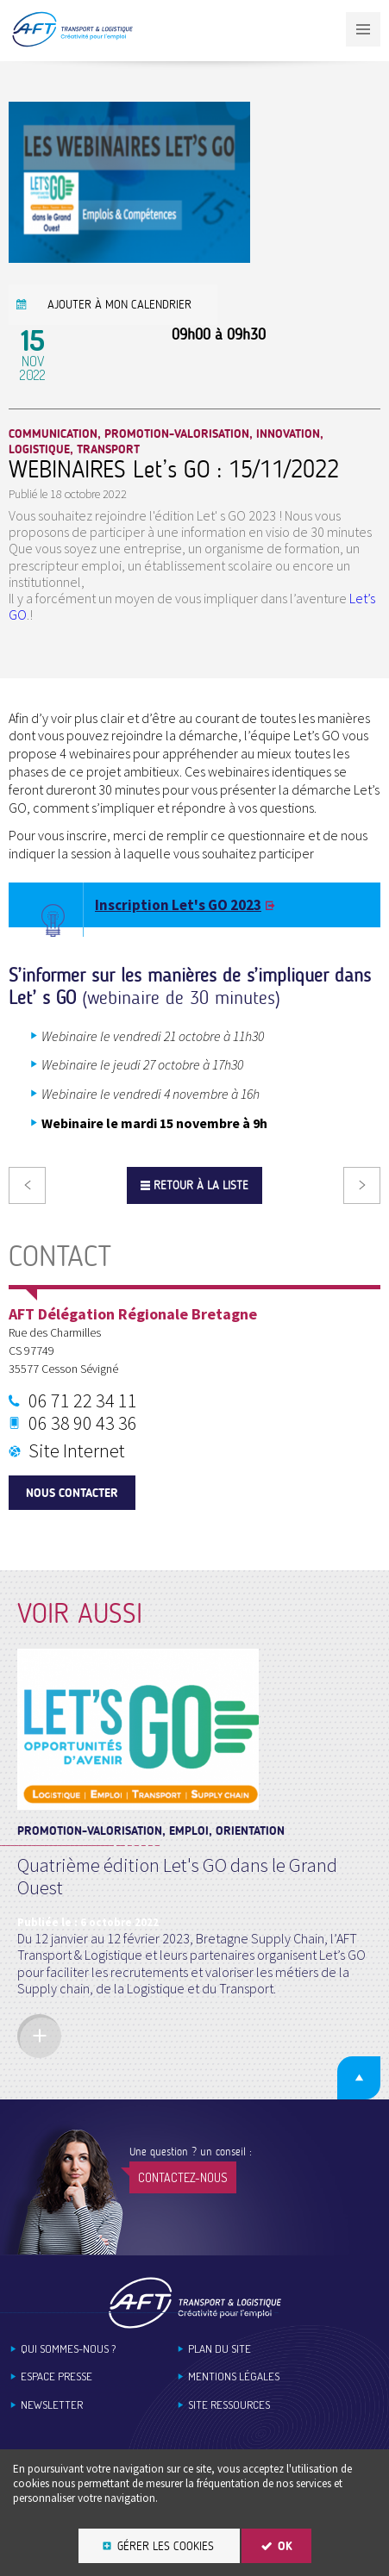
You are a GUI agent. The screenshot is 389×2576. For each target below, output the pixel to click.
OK (285, 2546)
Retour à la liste (201, 1185)
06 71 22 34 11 (82, 1400)
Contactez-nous (183, 2177)
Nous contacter (72, 1493)
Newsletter (52, 2404)
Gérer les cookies (165, 2546)
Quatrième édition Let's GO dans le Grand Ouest (177, 1876)
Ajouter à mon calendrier (119, 304)
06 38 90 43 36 (82, 1423)
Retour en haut (358, 2077)
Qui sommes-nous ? (68, 2348)
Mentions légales (233, 2376)
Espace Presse (56, 2376)
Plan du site (219, 2348)
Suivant (361, 1185)
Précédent (27, 1185)
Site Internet (76, 1450)
